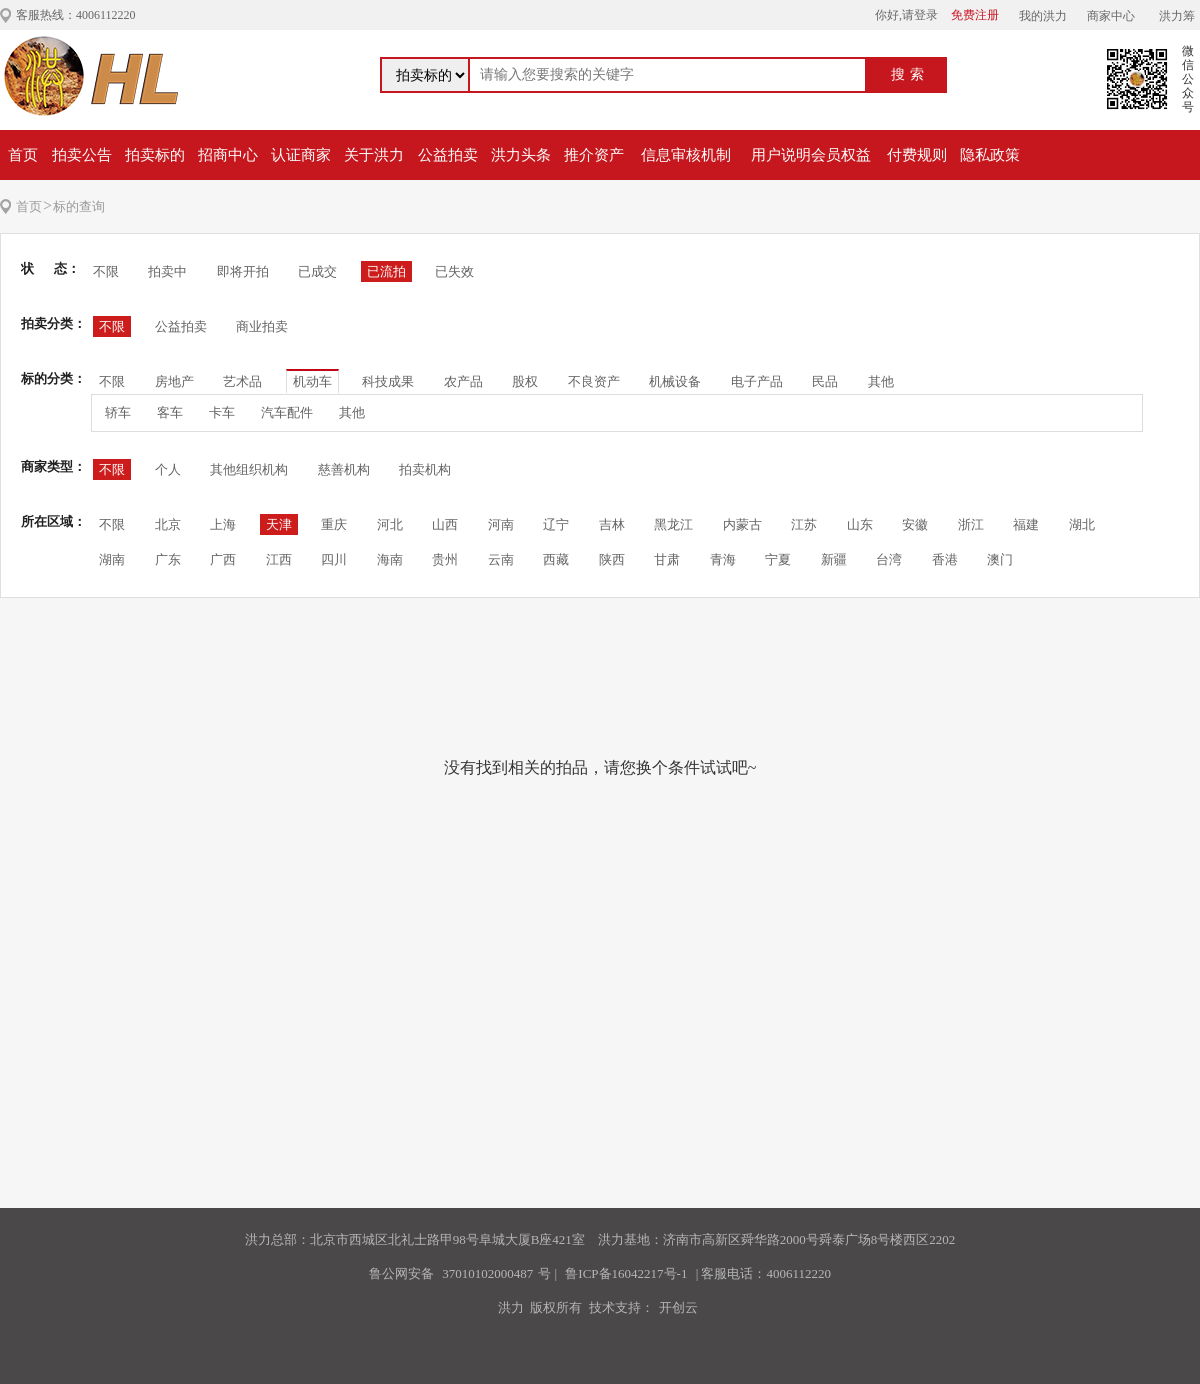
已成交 (317, 271)
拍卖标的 (155, 155)
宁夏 (778, 559)
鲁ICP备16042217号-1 (626, 1273)
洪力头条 (521, 155)
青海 (723, 559)
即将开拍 (243, 271)
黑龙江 (673, 524)
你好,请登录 (906, 15)
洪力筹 (1177, 16)
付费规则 (917, 155)
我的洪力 (1043, 16)
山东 (860, 524)
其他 (881, 381)
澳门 (1000, 559)
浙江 (971, 524)
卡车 (222, 412)
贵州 (445, 559)
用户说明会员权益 (811, 155)
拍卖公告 (82, 155)
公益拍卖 (448, 155)
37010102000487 (487, 1273)
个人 (168, 469)
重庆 (334, 524)
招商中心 (228, 155)
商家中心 (1111, 16)
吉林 (612, 524)
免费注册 (975, 15)
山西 (445, 524)
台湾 (889, 559)
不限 (106, 271)
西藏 (556, 559)
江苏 (804, 524)
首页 (23, 155)
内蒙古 (742, 524)
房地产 (174, 381)
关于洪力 (374, 155)
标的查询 (79, 206)
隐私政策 (990, 155)
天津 (279, 524)
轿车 (118, 412)
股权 (525, 381)
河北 (390, 524)
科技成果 (388, 381)
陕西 (612, 559)
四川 (334, 559)
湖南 (112, 559)
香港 (945, 559)
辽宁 (556, 524)
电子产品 (757, 381)
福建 (1026, 524)
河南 (501, 524)
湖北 (1082, 524)
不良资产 (594, 381)
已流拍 (386, 271)
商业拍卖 (262, 326)
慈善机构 (344, 469)
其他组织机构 (249, 469)
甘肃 (667, 559)
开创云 (678, 1307)
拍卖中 (167, 271)
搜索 (910, 74)
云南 (501, 559)
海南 (390, 559)
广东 (168, 559)
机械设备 (675, 381)
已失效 (454, 271)
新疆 (834, 559)
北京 (168, 524)
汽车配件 (287, 412)
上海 (223, 524)
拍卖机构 (425, 469)
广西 (223, 559)
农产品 (463, 381)
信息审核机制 (686, 155)
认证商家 (301, 155)
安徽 (915, 524)
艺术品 (242, 381)
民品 (825, 381)
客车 (170, 412)
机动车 (312, 381)
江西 (279, 559)
